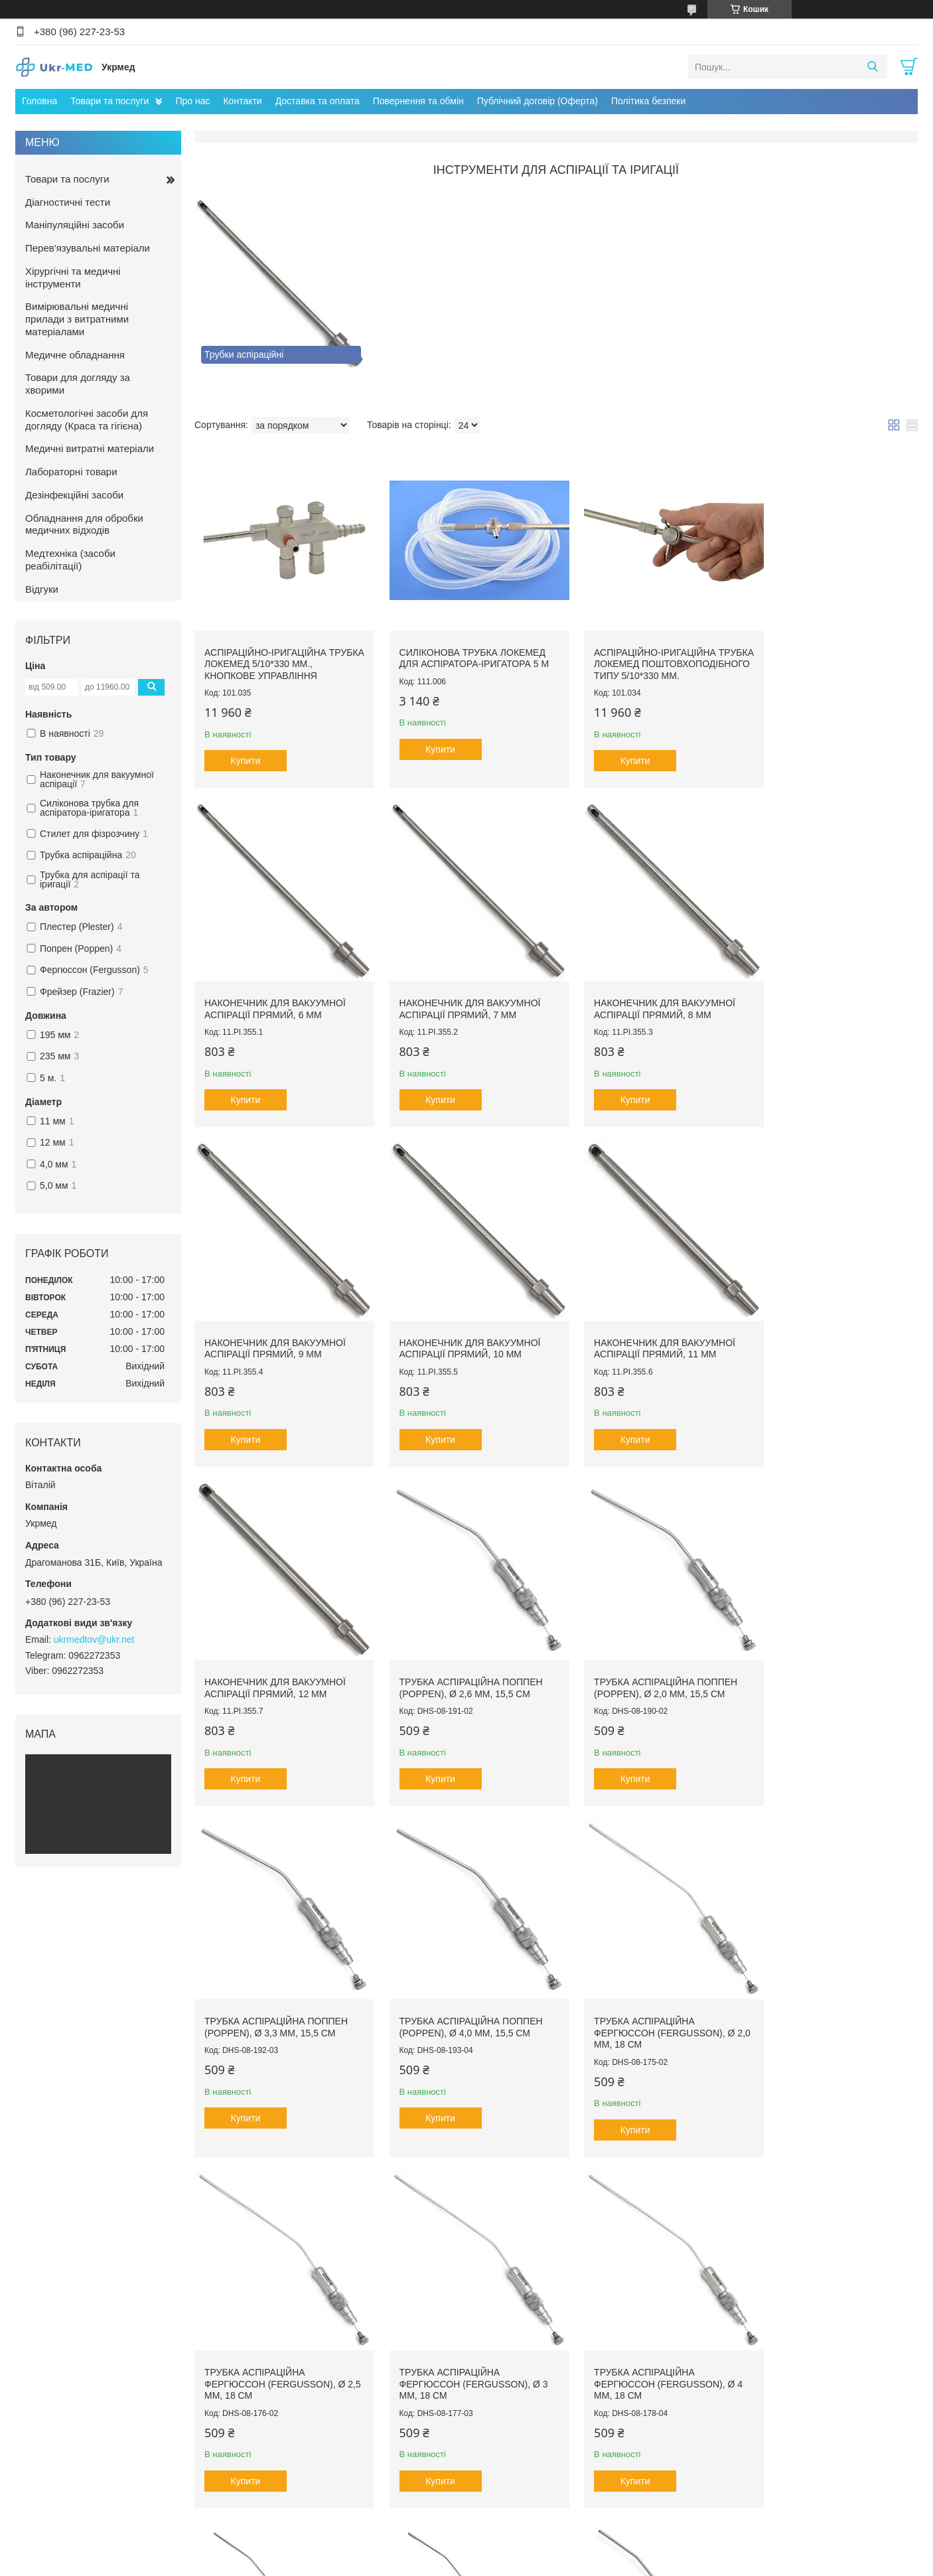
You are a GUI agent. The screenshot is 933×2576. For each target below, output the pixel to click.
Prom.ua (528, 2551)
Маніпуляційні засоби (74, 224)
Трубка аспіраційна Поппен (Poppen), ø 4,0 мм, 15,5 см (460, 1654)
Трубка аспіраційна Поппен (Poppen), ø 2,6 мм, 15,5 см (645, 1325)
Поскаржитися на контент (431, 2563)
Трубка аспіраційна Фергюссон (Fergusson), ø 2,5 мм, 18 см (828, 1660)
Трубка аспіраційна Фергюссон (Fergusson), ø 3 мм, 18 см (278, 2001)
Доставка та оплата (317, 101)
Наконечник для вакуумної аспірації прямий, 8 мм (459, 997)
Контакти (242, 101)
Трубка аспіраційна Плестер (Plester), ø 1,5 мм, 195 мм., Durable (646, 2001)
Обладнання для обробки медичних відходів (84, 524)
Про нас (192, 101)
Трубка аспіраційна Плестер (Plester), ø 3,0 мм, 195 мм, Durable (462, 2341)
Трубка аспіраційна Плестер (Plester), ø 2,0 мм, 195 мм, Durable (831, 2001)
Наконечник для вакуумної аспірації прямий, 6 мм (828, 644)
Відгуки (41, 589)
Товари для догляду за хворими (77, 384)
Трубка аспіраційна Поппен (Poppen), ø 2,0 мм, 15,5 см (829, 1325)
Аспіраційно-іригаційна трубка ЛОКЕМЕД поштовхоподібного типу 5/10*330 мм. (641, 656)
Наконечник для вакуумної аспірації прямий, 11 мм (275, 1325)
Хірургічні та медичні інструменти (73, 277)
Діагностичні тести (67, 202)
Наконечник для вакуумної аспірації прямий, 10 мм (828, 997)
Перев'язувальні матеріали (87, 248)
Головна (39, 101)
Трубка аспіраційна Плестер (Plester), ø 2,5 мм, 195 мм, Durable (277, 2341)
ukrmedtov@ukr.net (94, 1639)
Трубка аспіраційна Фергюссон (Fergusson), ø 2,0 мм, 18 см (643, 1660)
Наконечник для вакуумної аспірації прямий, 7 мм (275, 997)
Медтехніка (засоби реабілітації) (70, 559)
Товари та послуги (109, 101)
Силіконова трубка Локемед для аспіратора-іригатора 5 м (464, 644)
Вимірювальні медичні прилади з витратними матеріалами (77, 319)
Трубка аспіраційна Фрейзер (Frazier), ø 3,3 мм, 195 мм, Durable (647, 2341)
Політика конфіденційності (534, 2563)
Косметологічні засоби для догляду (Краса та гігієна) (86, 419)
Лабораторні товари (71, 471)
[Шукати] (872, 67)
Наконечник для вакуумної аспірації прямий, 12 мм (459, 1325)
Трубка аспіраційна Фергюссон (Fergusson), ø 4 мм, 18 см (463, 2001)
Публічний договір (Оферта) (537, 101)
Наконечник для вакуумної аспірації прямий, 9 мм (644, 997)
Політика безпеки (648, 101)
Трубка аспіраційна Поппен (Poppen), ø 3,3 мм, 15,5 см (276, 1654)
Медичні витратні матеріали (89, 448)
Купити (246, 746)
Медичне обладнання (75, 354)
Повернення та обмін (418, 101)
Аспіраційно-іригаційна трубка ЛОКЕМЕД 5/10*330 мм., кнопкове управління (277, 650)
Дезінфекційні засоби (74, 494)
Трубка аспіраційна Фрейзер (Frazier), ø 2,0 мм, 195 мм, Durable (831, 2341)
